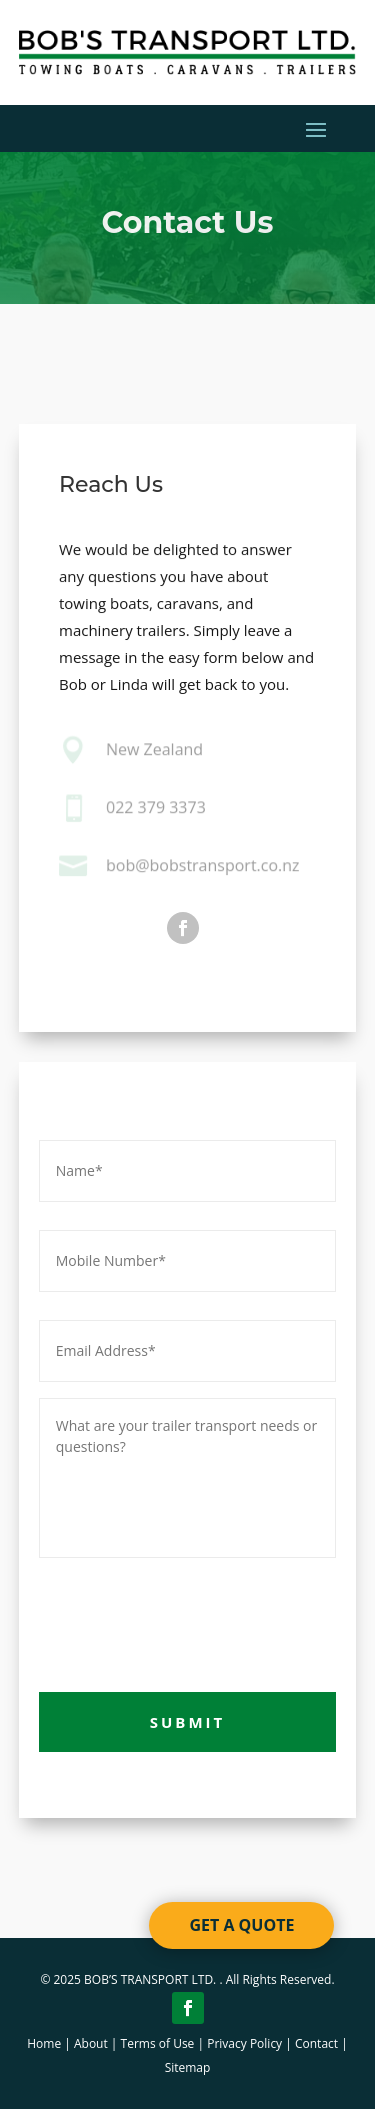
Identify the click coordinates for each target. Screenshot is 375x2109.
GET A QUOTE (241, 1925)
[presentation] (191, 1621)
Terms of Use (158, 2043)
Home (44, 2043)
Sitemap (188, 2067)
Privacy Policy (244, 2043)
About (91, 2043)
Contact (316, 2043)
